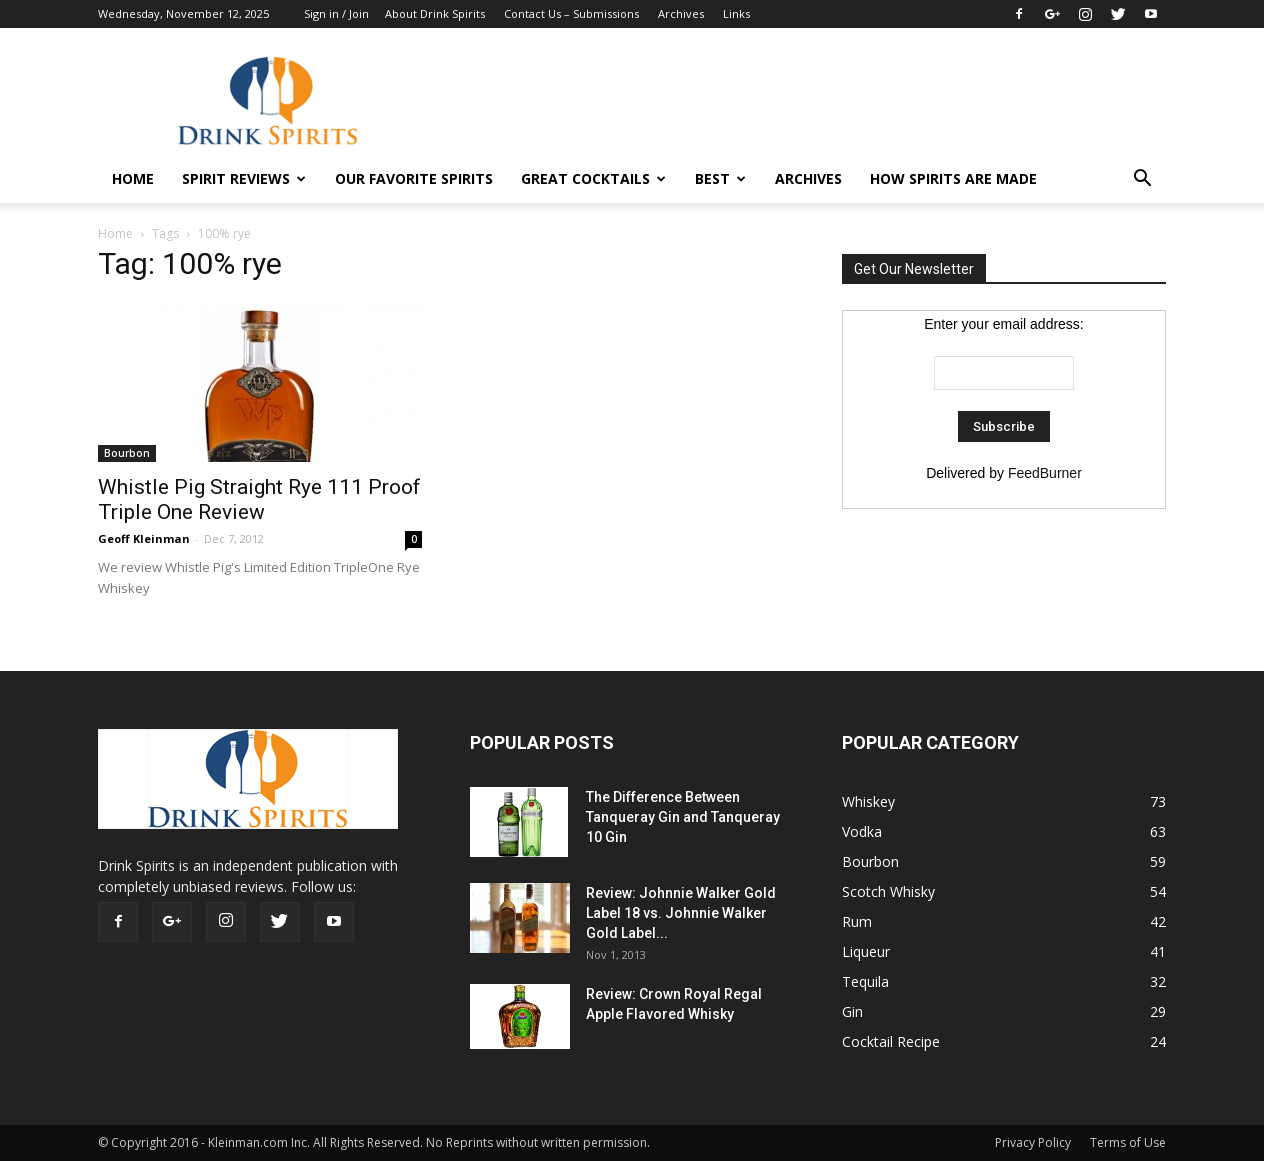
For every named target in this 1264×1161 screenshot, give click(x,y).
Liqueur (866, 951)
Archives (681, 13)
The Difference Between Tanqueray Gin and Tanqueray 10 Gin (683, 817)
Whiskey (868, 801)
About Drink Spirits (435, 13)
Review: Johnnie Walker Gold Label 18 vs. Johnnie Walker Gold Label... (681, 913)
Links (736, 13)
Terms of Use (1128, 1142)
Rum (857, 921)
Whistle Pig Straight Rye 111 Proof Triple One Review (259, 499)
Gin (852, 1011)
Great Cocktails (593, 178)
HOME (133, 178)
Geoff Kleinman (144, 538)
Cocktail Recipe (891, 1041)
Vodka (862, 831)
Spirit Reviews (244, 178)
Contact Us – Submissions (571, 13)
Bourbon (127, 453)
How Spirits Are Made (953, 178)
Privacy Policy (1033, 1142)
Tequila (865, 981)
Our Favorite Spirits (414, 178)
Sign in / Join (336, 13)
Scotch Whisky (888, 891)
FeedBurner (1045, 473)
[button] (1142, 179)
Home (115, 233)
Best (720, 178)
